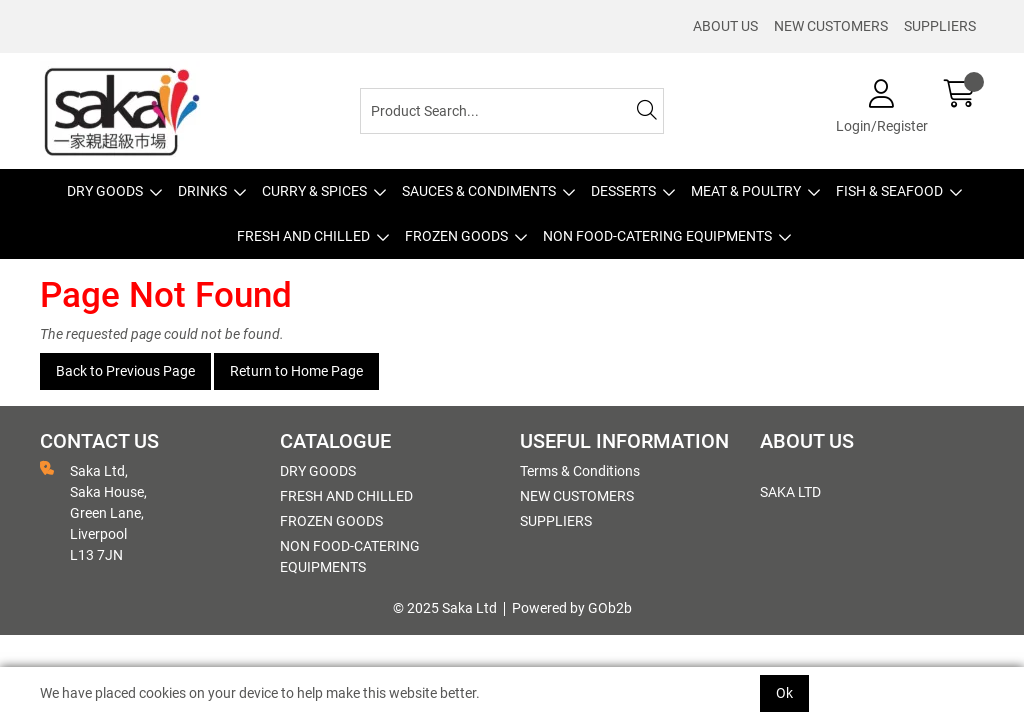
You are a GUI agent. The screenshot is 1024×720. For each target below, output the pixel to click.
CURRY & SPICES (314, 191)
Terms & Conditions (580, 471)
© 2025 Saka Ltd (445, 608)
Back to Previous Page (125, 371)
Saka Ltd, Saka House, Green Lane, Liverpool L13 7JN (93, 512)
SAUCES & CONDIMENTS (479, 191)
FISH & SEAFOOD (889, 191)
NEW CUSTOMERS (831, 26)
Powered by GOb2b (572, 608)
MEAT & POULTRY (746, 191)
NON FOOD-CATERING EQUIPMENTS (657, 236)
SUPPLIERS (940, 26)
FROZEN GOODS (456, 236)
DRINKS (202, 191)
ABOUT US (725, 26)
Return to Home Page (296, 371)
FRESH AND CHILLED (303, 236)
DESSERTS (623, 191)
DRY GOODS (105, 191)
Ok (784, 693)
